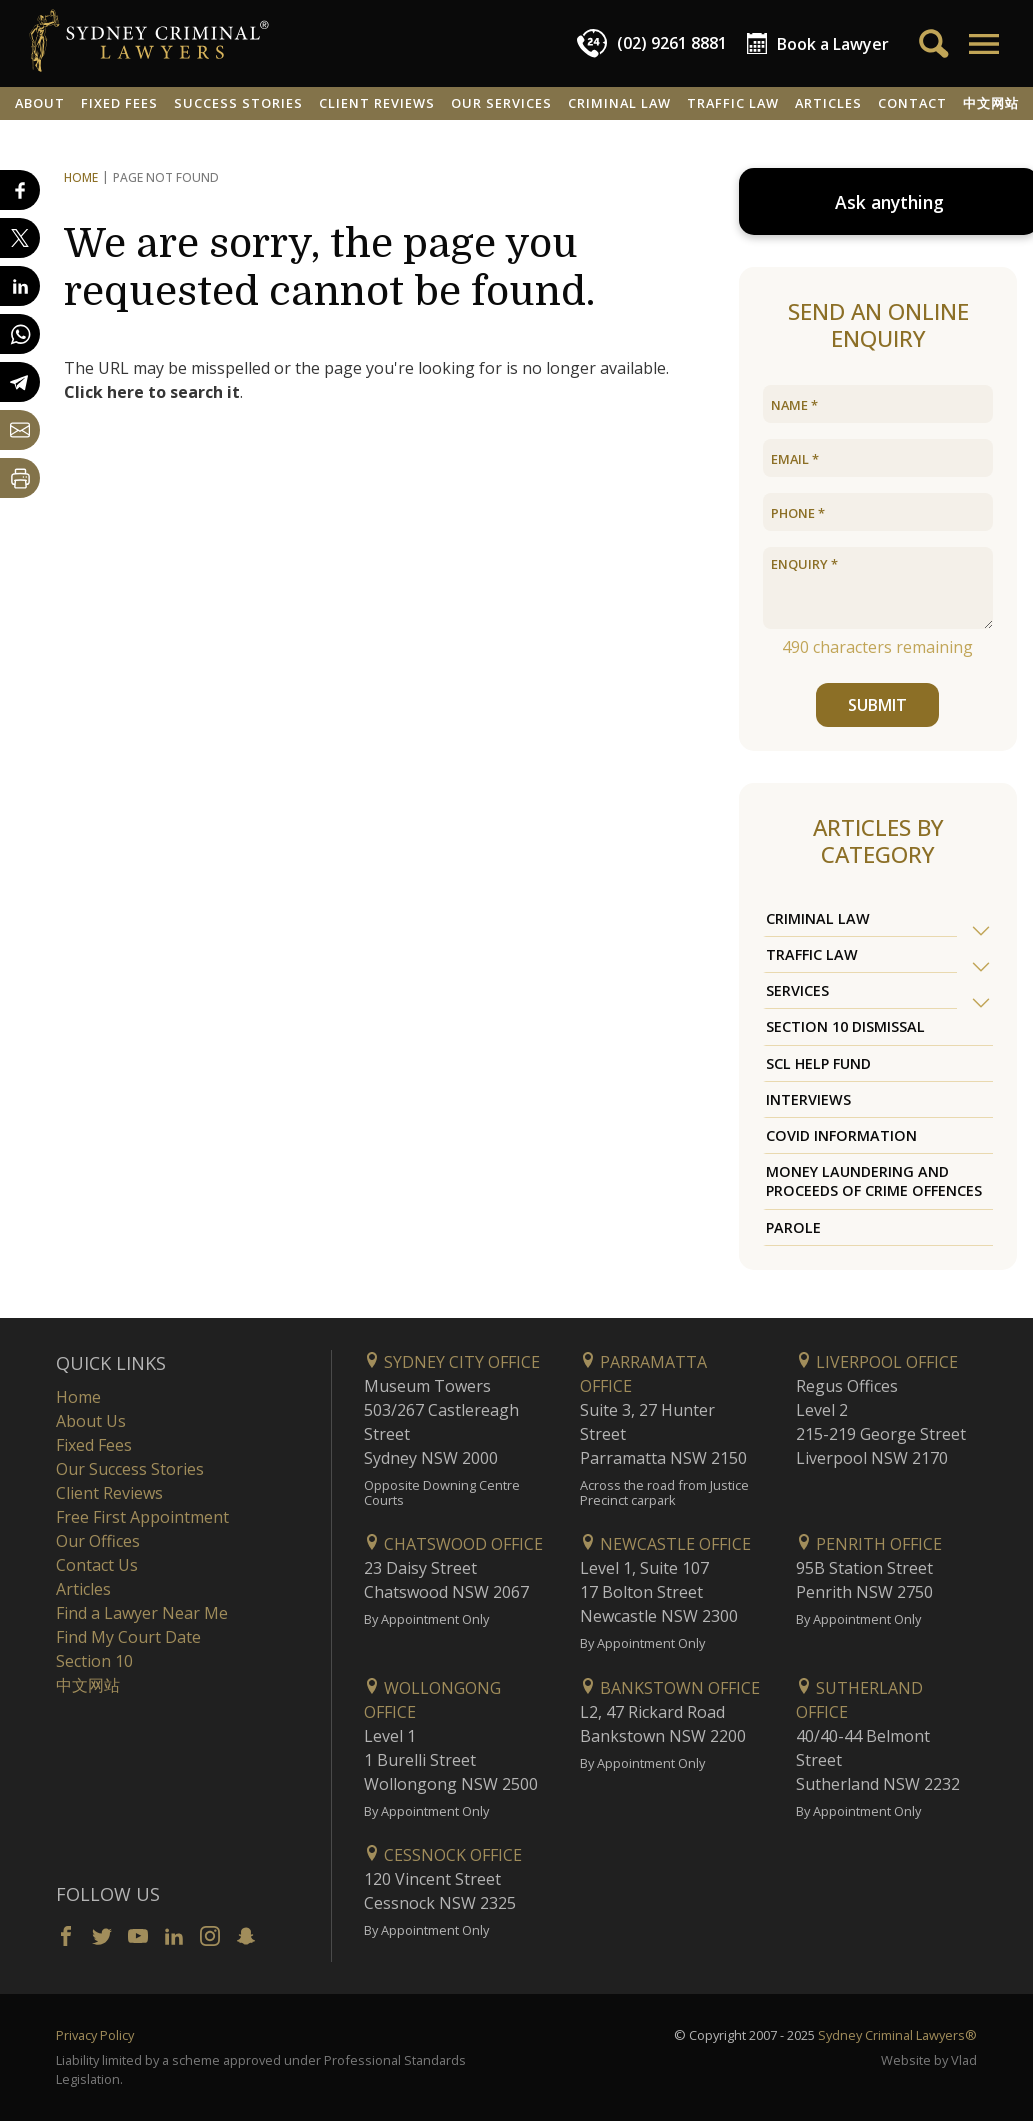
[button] (982, 44)
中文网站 (991, 103)
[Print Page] (20, 478)
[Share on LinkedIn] (20, 286)
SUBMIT (878, 705)
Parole (793, 1227)
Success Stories (238, 103)
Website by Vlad (929, 2060)
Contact (912, 103)
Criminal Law (619, 103)
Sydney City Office (452, 1362)
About (40, 103)
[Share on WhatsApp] (20, 334)
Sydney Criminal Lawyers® (897, 2035)
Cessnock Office (443, 1855)
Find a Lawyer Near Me (142, 1613)
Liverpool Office (877, 1362)
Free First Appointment (142, 1517)
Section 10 (94, 1661)
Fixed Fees (119, 103)
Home (81, 177)
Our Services (501, 103)
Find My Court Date (128, 1637)
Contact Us (97, 1565)
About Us (91, 1421)
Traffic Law (733, 103)
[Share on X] (20, 238)
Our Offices (98, 1541)
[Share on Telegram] (20, 382)
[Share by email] (20, 430)
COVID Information (841, 1135)
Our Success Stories (130, 1469)
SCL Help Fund (818, 1063)
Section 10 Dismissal (845, 1026)
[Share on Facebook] (20, 190)
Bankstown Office (670, 1688)
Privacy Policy (95, 2035)
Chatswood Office (453, 1544)
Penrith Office (869, 1544)
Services (797, 990)
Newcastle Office (665, 1544)
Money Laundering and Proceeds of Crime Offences (874, 1181)
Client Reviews (377, 103)
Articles (828, 103)
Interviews (808, 1099)
